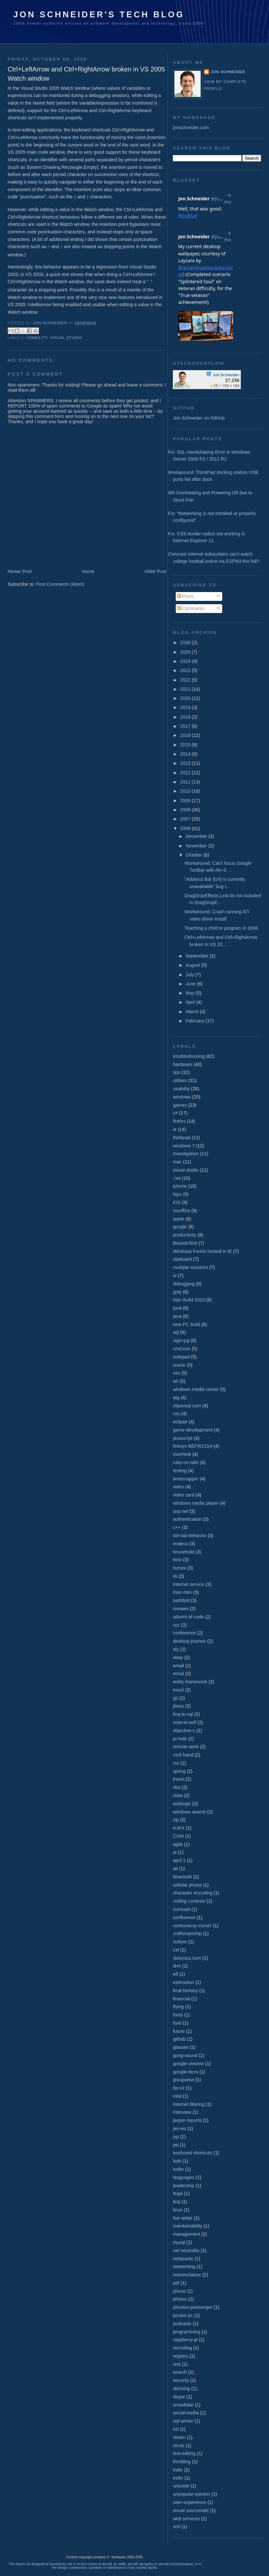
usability (36, 337)
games (180, 1105)
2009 (185, 800)
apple (178, 1218)
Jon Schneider (50, 322)
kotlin (178, 2169)
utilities (180, 1080)
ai (174, 1852)
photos (180, 2299)
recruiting (182, 2347)
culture (180, 1941)
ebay (178, 1657)
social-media (186, 2412)
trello (178, 2478)
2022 (185, 680)
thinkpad (181, 1137)
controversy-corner (192, 1925)
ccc (176, 1625)
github (179, 2039)
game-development (192, 1430)
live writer (182, 2218)
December (197, 836)
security (181, 2380)
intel (177, 2096)
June (191, 983)
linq (176, 2201)
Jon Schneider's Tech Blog (99, 14)
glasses (180, 2047)
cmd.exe (181, 1348)
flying (178, 2006)
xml (176, 2526)
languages (183, 2177)
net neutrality (186, 2250)
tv (174, 1275)
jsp (176, 2136)
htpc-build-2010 (189, 1299)
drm (177, 1966)
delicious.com (187, 1958)
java (177, 1316)
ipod (177, 1308)
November (197, 845)
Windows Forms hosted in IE (202, 1251)
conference (184, 1632)
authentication (187, 1519)
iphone (180, 1186)
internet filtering (189, 2104)
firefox (179, 1121)
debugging (183, 1283)
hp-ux (178, 2088)
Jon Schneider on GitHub (198, 418)
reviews (180, 1608)
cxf (176, 1949)
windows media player (195, 1503)
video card (183, 1494)
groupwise (183, 2079)
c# (175, 1113)
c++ (177, 1527)
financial (181, 1998)
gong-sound (185, 2055)
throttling (181, 2461)
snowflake (183, 2405)
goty (177, 1292)
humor (179, 1568)
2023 (185, 670)
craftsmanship (187, 1933)
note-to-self (184, 1722)
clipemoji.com (187, 1405)
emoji (178, 1673)
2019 (185, 707)
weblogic (182, 1803)
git (175, 1698)
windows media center (196, 1389)
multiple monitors (190, 1267)
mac (177, 1161)
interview (182, 2112)
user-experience (189, 2502)
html (177, 1559)
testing (180, 1470)
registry (180, 2356)
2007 (185, 819)
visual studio (66, 337)
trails (178, 2469)
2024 (185, 661)
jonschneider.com (191, 127)
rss (176, 1763)
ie (174, 1129)
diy (176, 1649)
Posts (185, 596)
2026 (185, 642)
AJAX (178, 1828)
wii (175, 1381)
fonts (178, 2014)
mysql (179, 2242)
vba (176, 1787)
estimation (183, 1982)
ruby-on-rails (186, 1462)
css (176, 1413)
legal (178, 2193)
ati (175, 1868)
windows (181, 1097)
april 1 (179, 1860)
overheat (182, 1454)
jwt (175, 2145)
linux (177, 2209)
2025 (185, 652)
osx (176, 1373)
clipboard (182, 1259)
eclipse (180, 1421)
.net (177, 1178)
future (179, 2031)
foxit (177, 2023)
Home (88, 570)
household (183, 1552)
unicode (181, 2485)
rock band (183, 1754)
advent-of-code (188, 1616)
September (197, 956)
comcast (181, 1909)
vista (177, 1795)
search (180, 2372)
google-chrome (188, 2063)
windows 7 (183, 1145)
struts (178, 2445)
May (191, 993)
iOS (177, 1202)
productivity (184, 1235)
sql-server (183, 2421)
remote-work (186, 1746)
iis (175, 1576)
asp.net (180, 1511)
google (180, 1226)
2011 (185, 781)
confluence (184, 1917)
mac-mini (182, 1592)
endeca (180, 1543)
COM (178, 1836)
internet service (188, 1584)
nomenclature (187, 2274)
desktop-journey (189, 1641)
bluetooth (182, 1876)
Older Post (156, 570)
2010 (185, 791)
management (186, 2234)
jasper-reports (187, 2120)
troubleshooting (189, 1056)
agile (178, 1844)
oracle (179, 1365)
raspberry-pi (185, 2339)
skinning (181, 2388)
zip (176, 1819)
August (193, 965)
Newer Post (20, 570)
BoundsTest (185, 1243)
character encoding (192, 1892)
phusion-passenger (192, 2307)
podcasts (182, 2323)
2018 (185, 717)
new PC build (186, 1324)
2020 (185, 698)
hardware (182, 1064)
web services (186, 2518)
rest (177, 2364)
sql (176, 1332)
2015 (185, 744)
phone (179, 2291)
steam (179, 2437)
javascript (182, 1438)
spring (179, 1771)
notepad (181, 1356)
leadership (183, 2185)
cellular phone (187, 1885)
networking (184, 2266)
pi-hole (180, 1738)
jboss (178, 1706)
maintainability (187, 2226)
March (193, 1011)
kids (177, 2161)
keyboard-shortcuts (192, 2152)
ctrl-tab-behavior (189, 1535)
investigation (186, 1153)
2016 (185, 735)
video (178, 1486)
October (194, 855)
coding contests (189, 1901)
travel (178, 1779)
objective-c (184, 1730)
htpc (177, 1194)
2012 (185, 772)
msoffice (181, 1210)
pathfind (181, 1600)
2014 (185, 754)
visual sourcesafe (190, 2510)
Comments (191, 608)
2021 (185, 689)
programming (186, 2331)
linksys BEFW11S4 (192, 1446)
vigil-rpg (181, 1340)
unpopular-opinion (191, 2494)
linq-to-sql (183, 1714)
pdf (176, 2283)
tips (176, 1072)
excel (178, 1690)
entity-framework (190, 1681)
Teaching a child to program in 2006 (221, 928)
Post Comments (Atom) (60, 583)
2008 (185, 809)
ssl (175, 2429)
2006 (185, 828)
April (191, 1002)
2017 (185, 726)
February (196, 1020)
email (178, 1665)
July (190, 974)
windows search (189, 1811)
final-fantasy (185, 1990)
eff (175, 1974)
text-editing (184, 2453)
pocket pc (183, 2315)
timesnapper (185, 1478)
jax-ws (179, 2128)
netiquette (183, 2258)
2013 (185, 763)
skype (179, 2396)
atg (176, 1397)
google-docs (185, 2071)
